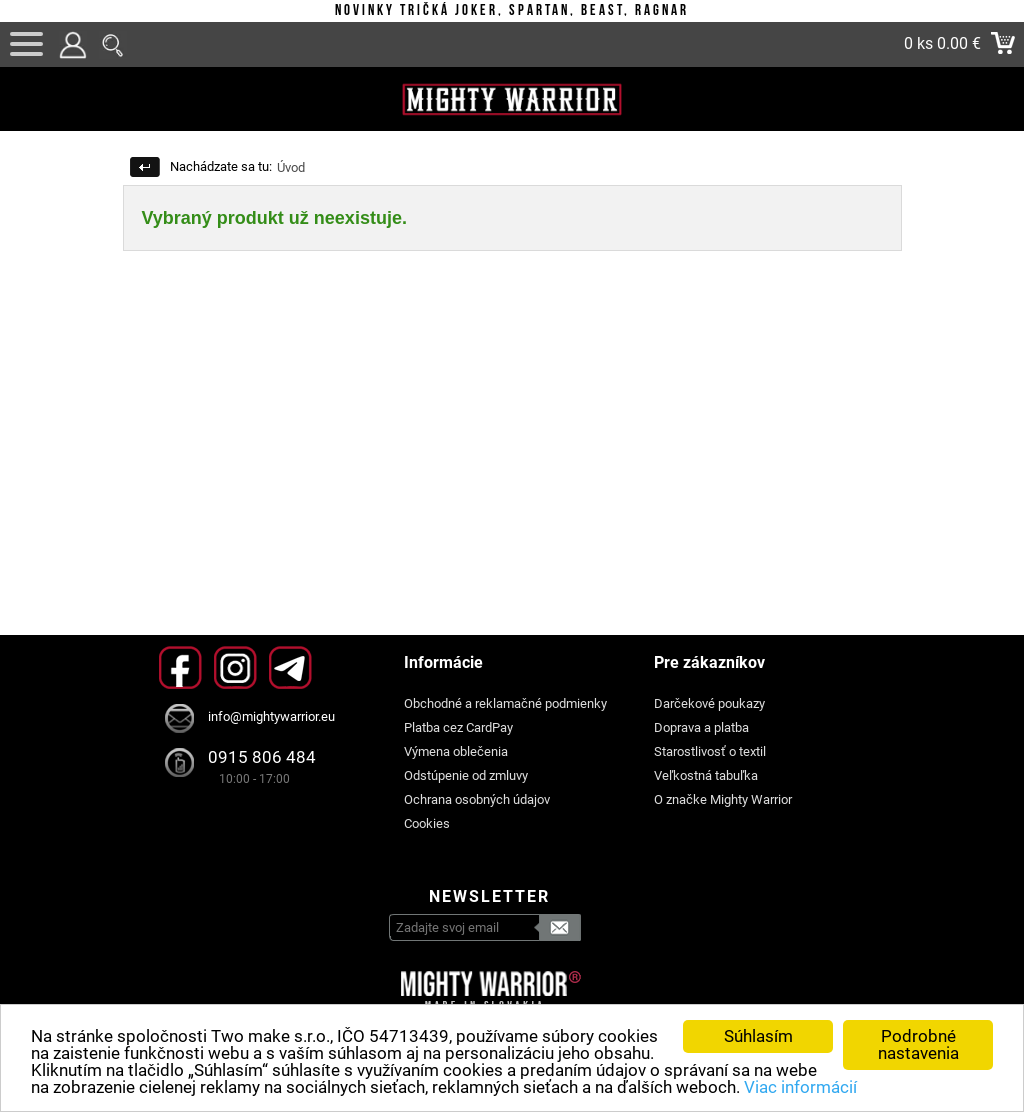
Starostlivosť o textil (710, 751)
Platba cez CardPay (458, 727)
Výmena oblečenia (456, 751)
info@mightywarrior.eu (271, 716)
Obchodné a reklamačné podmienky (505, 703)
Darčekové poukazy (709, 703)
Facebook (180, 667)
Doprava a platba (701, 727)
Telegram (290, 667)
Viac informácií (800, 1087)
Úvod (291, 167)
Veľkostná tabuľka (706, 775)
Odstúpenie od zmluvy (466, 775)
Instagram (235, 667)
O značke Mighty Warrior (723, 799)
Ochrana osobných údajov (477, 799)
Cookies (427, 823)
